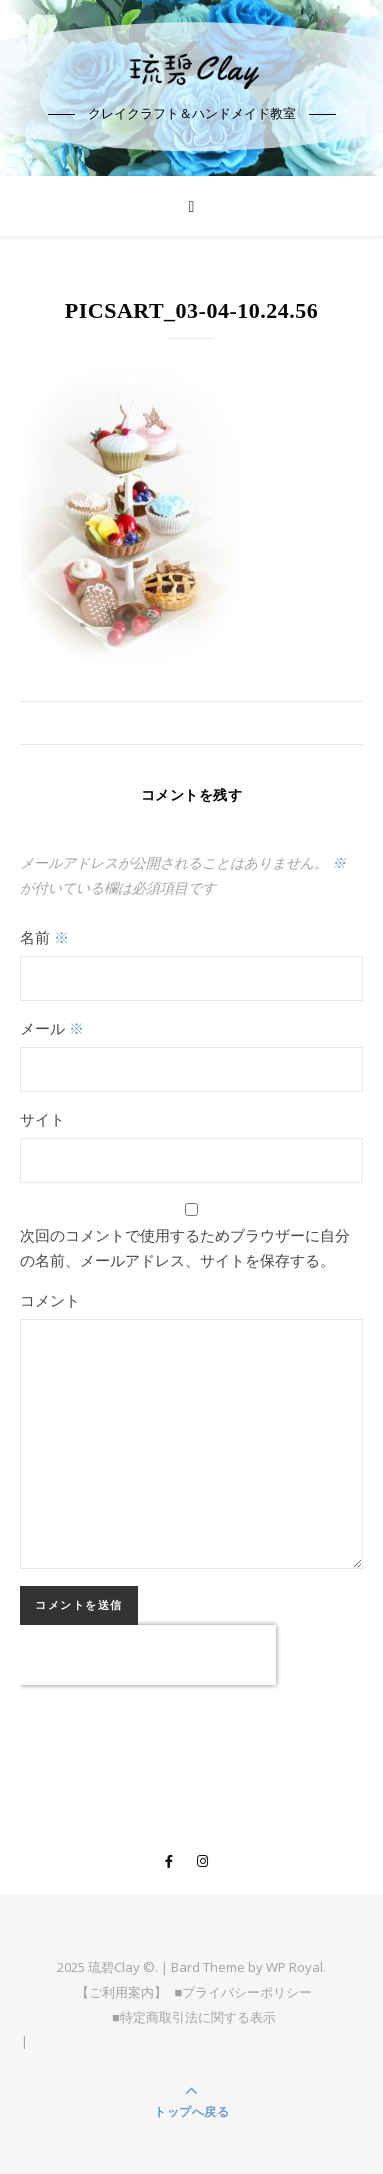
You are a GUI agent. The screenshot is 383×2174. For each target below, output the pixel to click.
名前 (44, 937)
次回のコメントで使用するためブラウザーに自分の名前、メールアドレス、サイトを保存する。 (185, 1247)
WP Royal (294, 1967)
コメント (50, 1300)
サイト (42, 1119)
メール (52, 1028)
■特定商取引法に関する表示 (194, 2017)
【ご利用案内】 (121, 1992)
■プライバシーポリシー (244, 1992)
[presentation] (148, 1655)
